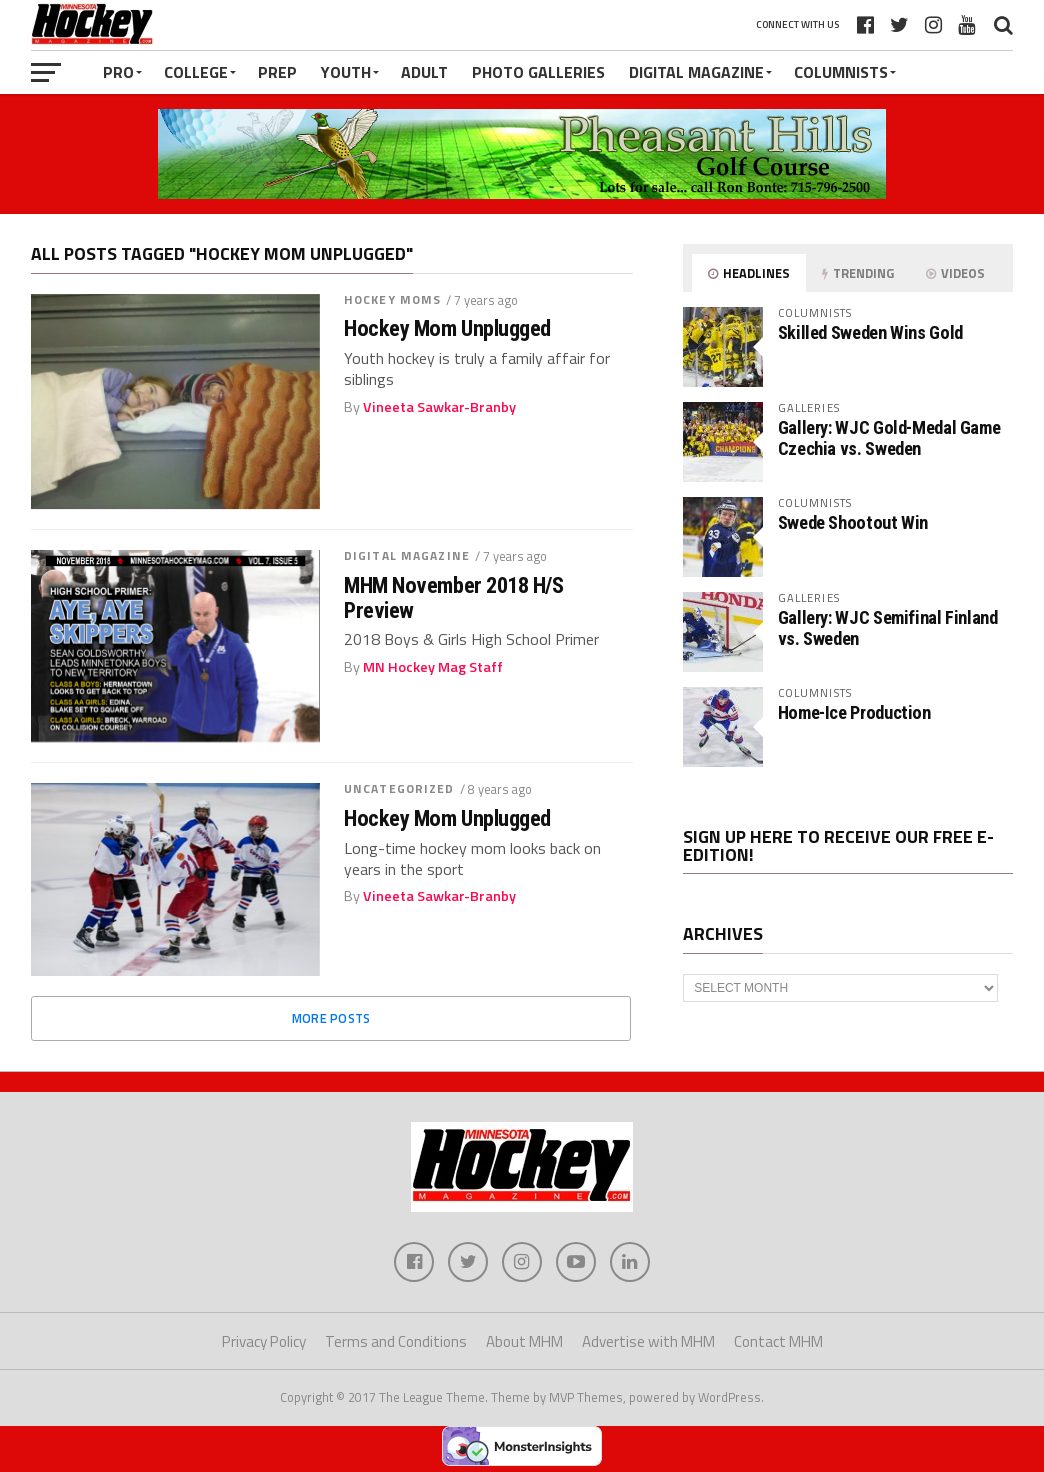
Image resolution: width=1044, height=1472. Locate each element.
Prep (277, 72)
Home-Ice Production (854, 712)
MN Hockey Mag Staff (433, 667)
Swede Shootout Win (853, 522)
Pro (118, 72)
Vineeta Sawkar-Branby (439, 407)
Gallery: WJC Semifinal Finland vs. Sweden (888, 627)
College (196, 72)
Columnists (841, 72)
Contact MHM (778, 1341)
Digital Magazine (696, 72)
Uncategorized (399, 788)
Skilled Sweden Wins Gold (870, 332)
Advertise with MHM (648, 1341)
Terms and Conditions (396, 1341)
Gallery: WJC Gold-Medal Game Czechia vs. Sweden (889, 437)
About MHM (524, 1341)
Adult (424, 72)
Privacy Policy (264, 1341)
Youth (346, 72)
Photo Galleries (538, 72)
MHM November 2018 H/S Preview (454, 597)
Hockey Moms (392, 299)
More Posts (331, 1018)
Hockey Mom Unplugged (447, 328)
